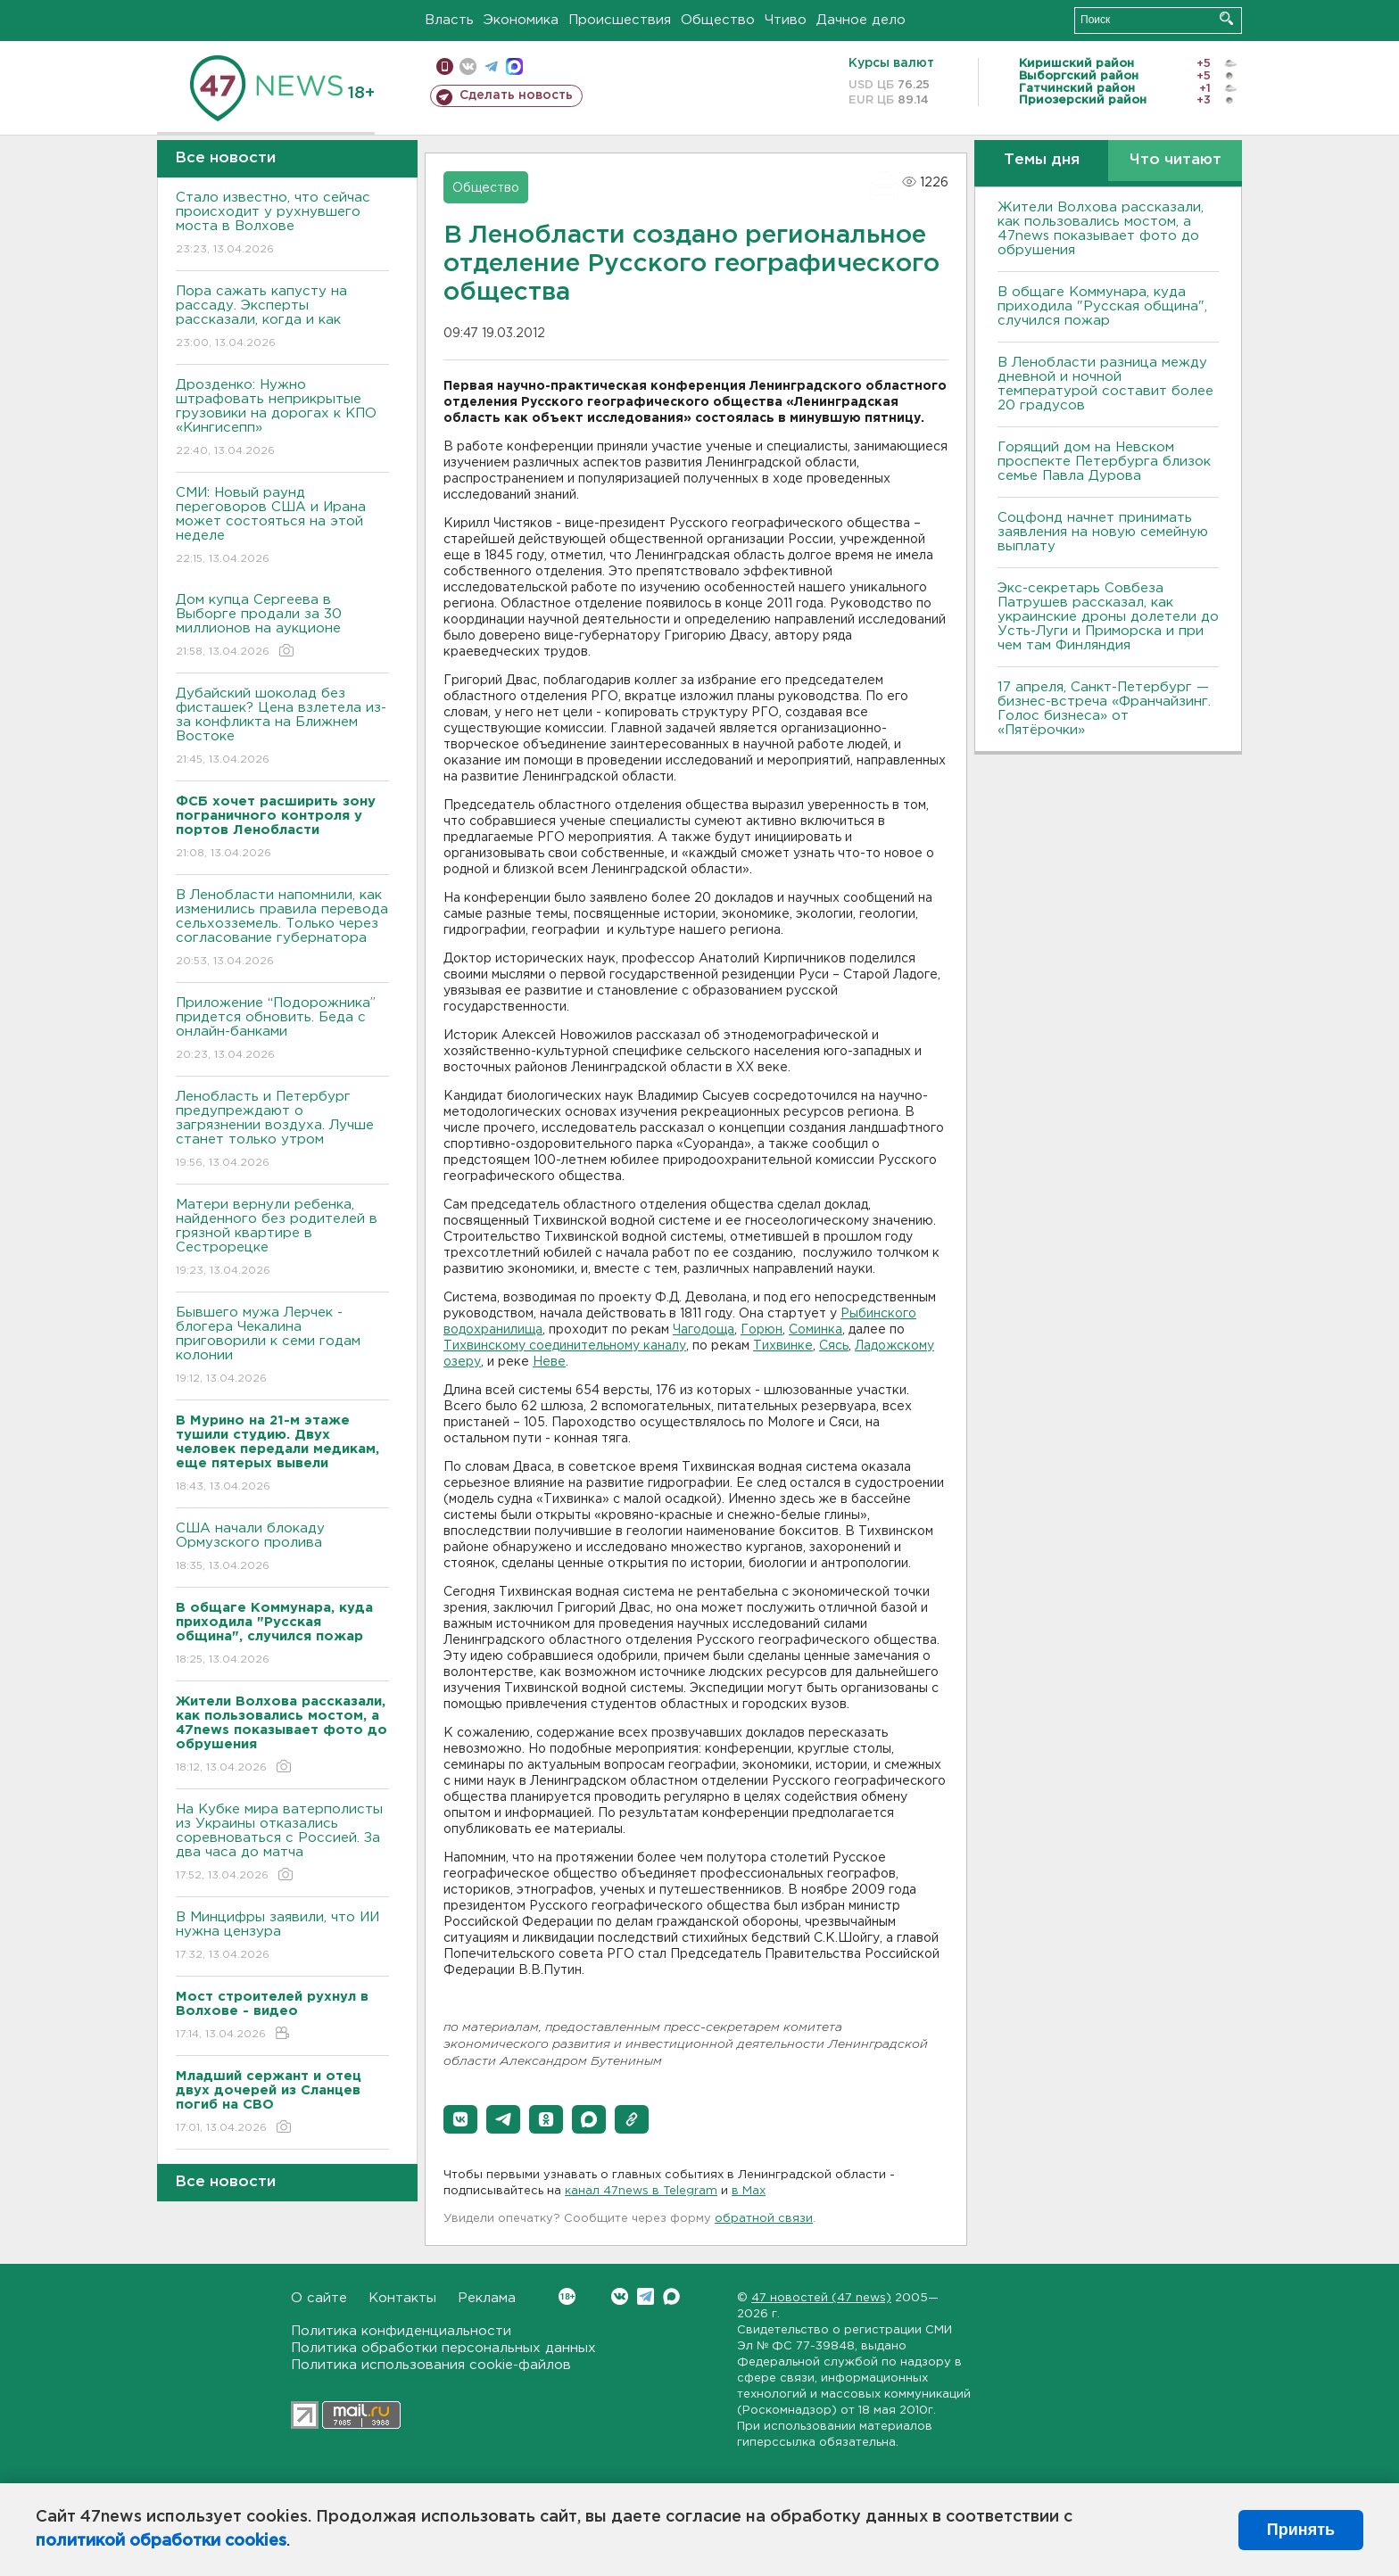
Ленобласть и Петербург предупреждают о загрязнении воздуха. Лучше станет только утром (282, 1130)
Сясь (834, 1346)
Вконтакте (567, 2296)
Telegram (645, 2296)
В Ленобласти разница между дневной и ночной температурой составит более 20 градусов (1105, 384)
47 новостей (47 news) (821, 2298)
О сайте (319, 2298)
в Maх (749, 2191)
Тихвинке (783, 1346)
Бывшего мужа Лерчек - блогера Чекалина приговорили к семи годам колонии (282, 1346)
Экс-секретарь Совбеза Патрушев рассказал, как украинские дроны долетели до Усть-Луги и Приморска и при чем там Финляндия (1108, 616)
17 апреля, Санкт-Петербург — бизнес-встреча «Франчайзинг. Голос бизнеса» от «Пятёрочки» (1104, 708)
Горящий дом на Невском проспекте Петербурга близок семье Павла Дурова (1104, 462)
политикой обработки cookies (161, 2541)
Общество (718, 20)
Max (671, 2296)
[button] (460, 2119)
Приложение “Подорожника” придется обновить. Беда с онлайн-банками (282, 1029)
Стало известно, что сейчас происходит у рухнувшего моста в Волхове (282, 224)
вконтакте (467, 66)
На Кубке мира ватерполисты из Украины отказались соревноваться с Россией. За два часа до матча (282, 1843)
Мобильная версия (444, 66)
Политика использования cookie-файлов (431, 2365)
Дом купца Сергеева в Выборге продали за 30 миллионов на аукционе (282, 626)
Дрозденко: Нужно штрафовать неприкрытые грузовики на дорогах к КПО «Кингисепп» (282, 418)
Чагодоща (703, 1330)
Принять (1301, 2530)
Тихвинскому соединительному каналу (564, 1346)
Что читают (1175, 160)
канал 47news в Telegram (641, 2191)
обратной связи (764, 2219)
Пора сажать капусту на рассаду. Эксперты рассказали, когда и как (282, 318)
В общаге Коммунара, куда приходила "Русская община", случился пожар (1102, 306)
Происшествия (619, 20)
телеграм (491, 66)
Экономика (521, 20)
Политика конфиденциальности (401, 2331)
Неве (549, 1362)
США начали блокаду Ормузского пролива (282, 1548)
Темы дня (1042, 160)
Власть (449, 20)
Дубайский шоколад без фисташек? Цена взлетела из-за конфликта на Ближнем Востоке (282, 727)
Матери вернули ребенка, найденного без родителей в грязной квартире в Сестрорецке (282, 1238)
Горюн (761, 1330)
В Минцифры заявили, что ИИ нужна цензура (282, 1936)
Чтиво (786, 20)
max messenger (514, 66)
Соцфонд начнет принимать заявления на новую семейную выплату (1103, 532)
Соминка (815, 1330)
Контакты (402, 2298)
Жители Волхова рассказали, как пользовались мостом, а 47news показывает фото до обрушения (1101, 229)
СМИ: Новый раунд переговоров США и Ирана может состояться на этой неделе (282, 526)
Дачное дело (861, 20)
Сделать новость (516, 95)
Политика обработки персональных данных (443, 2348)
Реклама (487, 2298)
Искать (1226, 18)
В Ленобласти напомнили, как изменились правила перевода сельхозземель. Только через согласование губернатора (282, 929)
